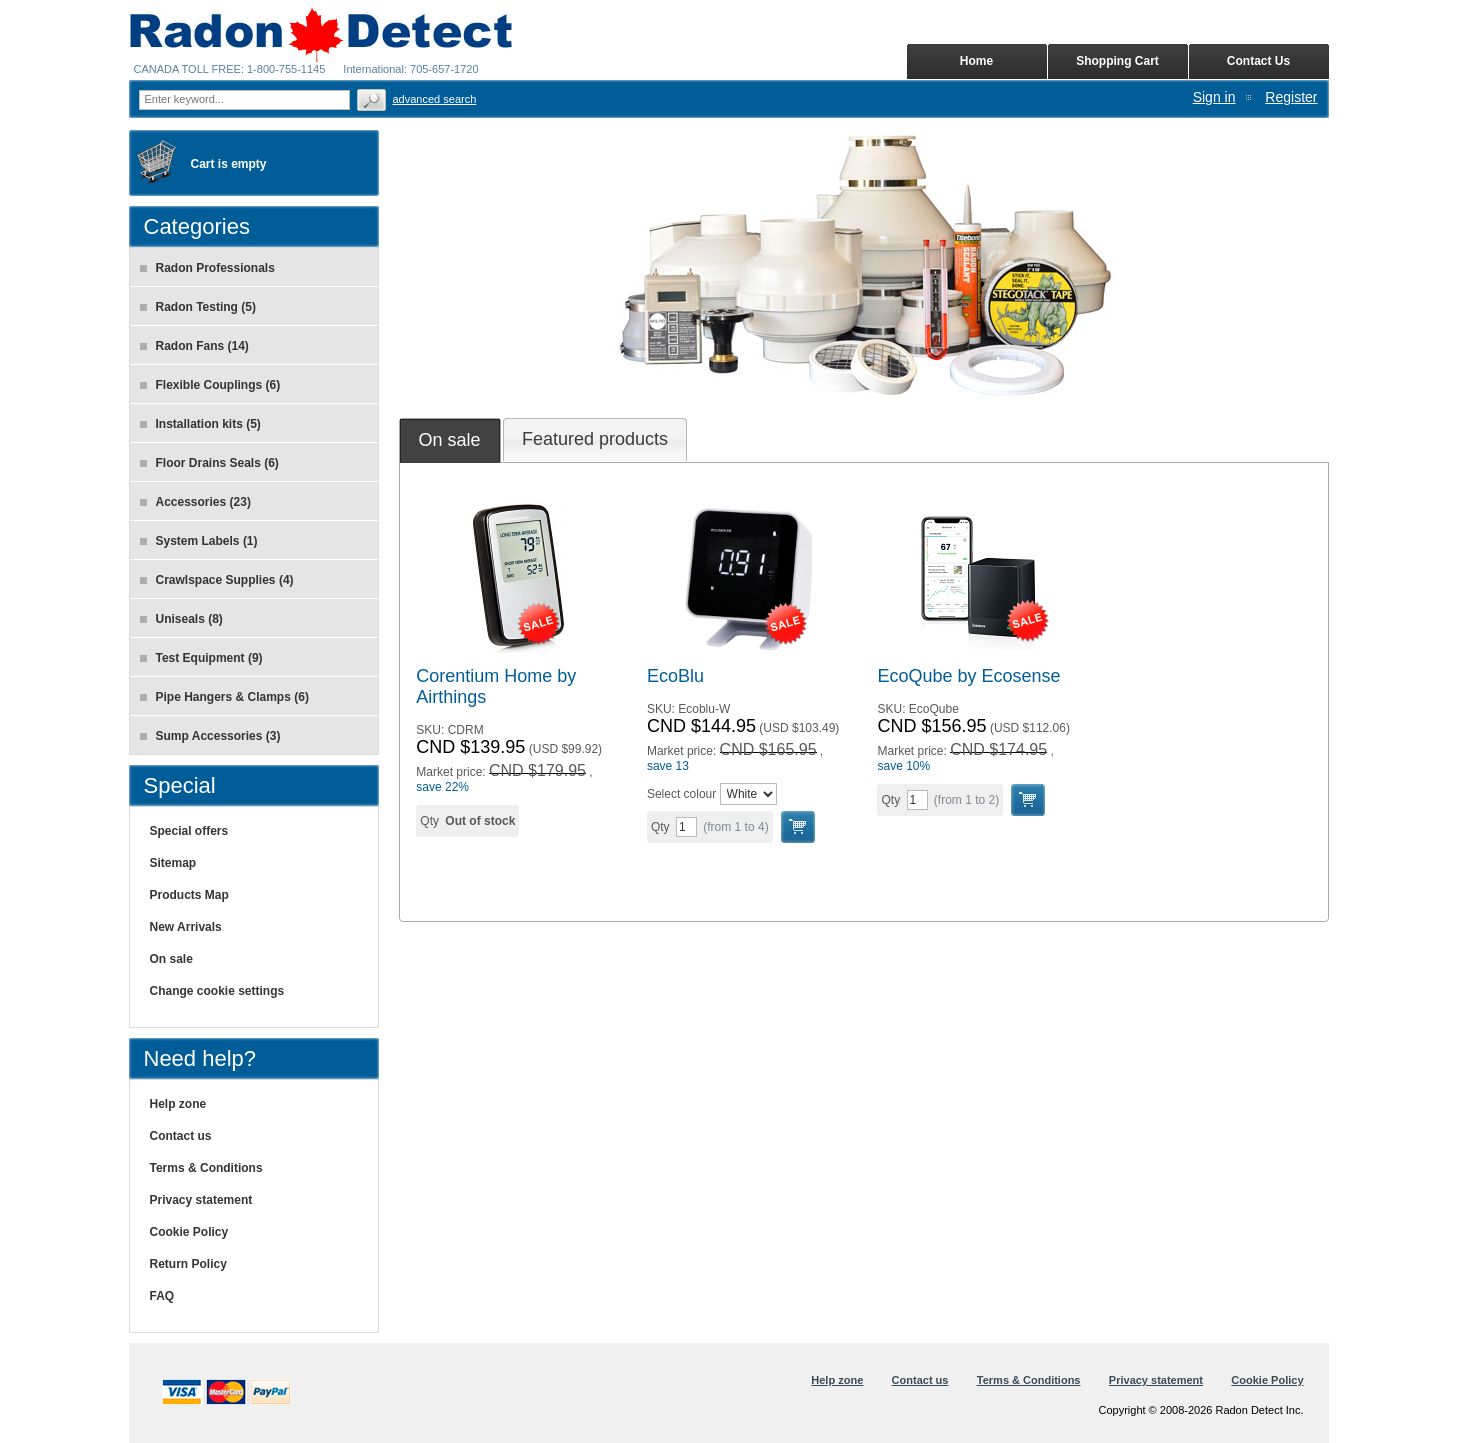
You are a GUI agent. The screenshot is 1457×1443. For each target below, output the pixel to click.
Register (1291, 97)
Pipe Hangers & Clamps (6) (224, 697)
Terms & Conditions (206, 1168)
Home (976, 61)
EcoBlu (675, 676)
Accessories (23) (195, 502)
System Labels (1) (199, 541)
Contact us (181, 1136)
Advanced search (435, 99)
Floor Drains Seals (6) (209, 463)
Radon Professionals (207, 268)
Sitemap (173, 863)
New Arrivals (186, 927)
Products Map (189, 895)
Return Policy (188, 1264)
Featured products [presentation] (595, 439)
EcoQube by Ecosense (968, 676)
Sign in (1214, 97)
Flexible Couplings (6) (210, 385)
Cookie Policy (189, 1232)
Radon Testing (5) (198, 307)
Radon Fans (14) (194, 346)
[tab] (450, 440)
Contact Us (1258, 61)
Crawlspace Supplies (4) (217, 580)
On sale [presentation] (450, 440)
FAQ (162, 1296)
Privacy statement (201, 1200)
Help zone (178, 1104)
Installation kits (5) (200, 424)
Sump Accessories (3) (210, 736)
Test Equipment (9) (201, 658)
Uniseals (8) (181, 619)
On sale (171, 959)
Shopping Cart (1117, 61)
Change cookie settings (217, 991)
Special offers (189, 831)
